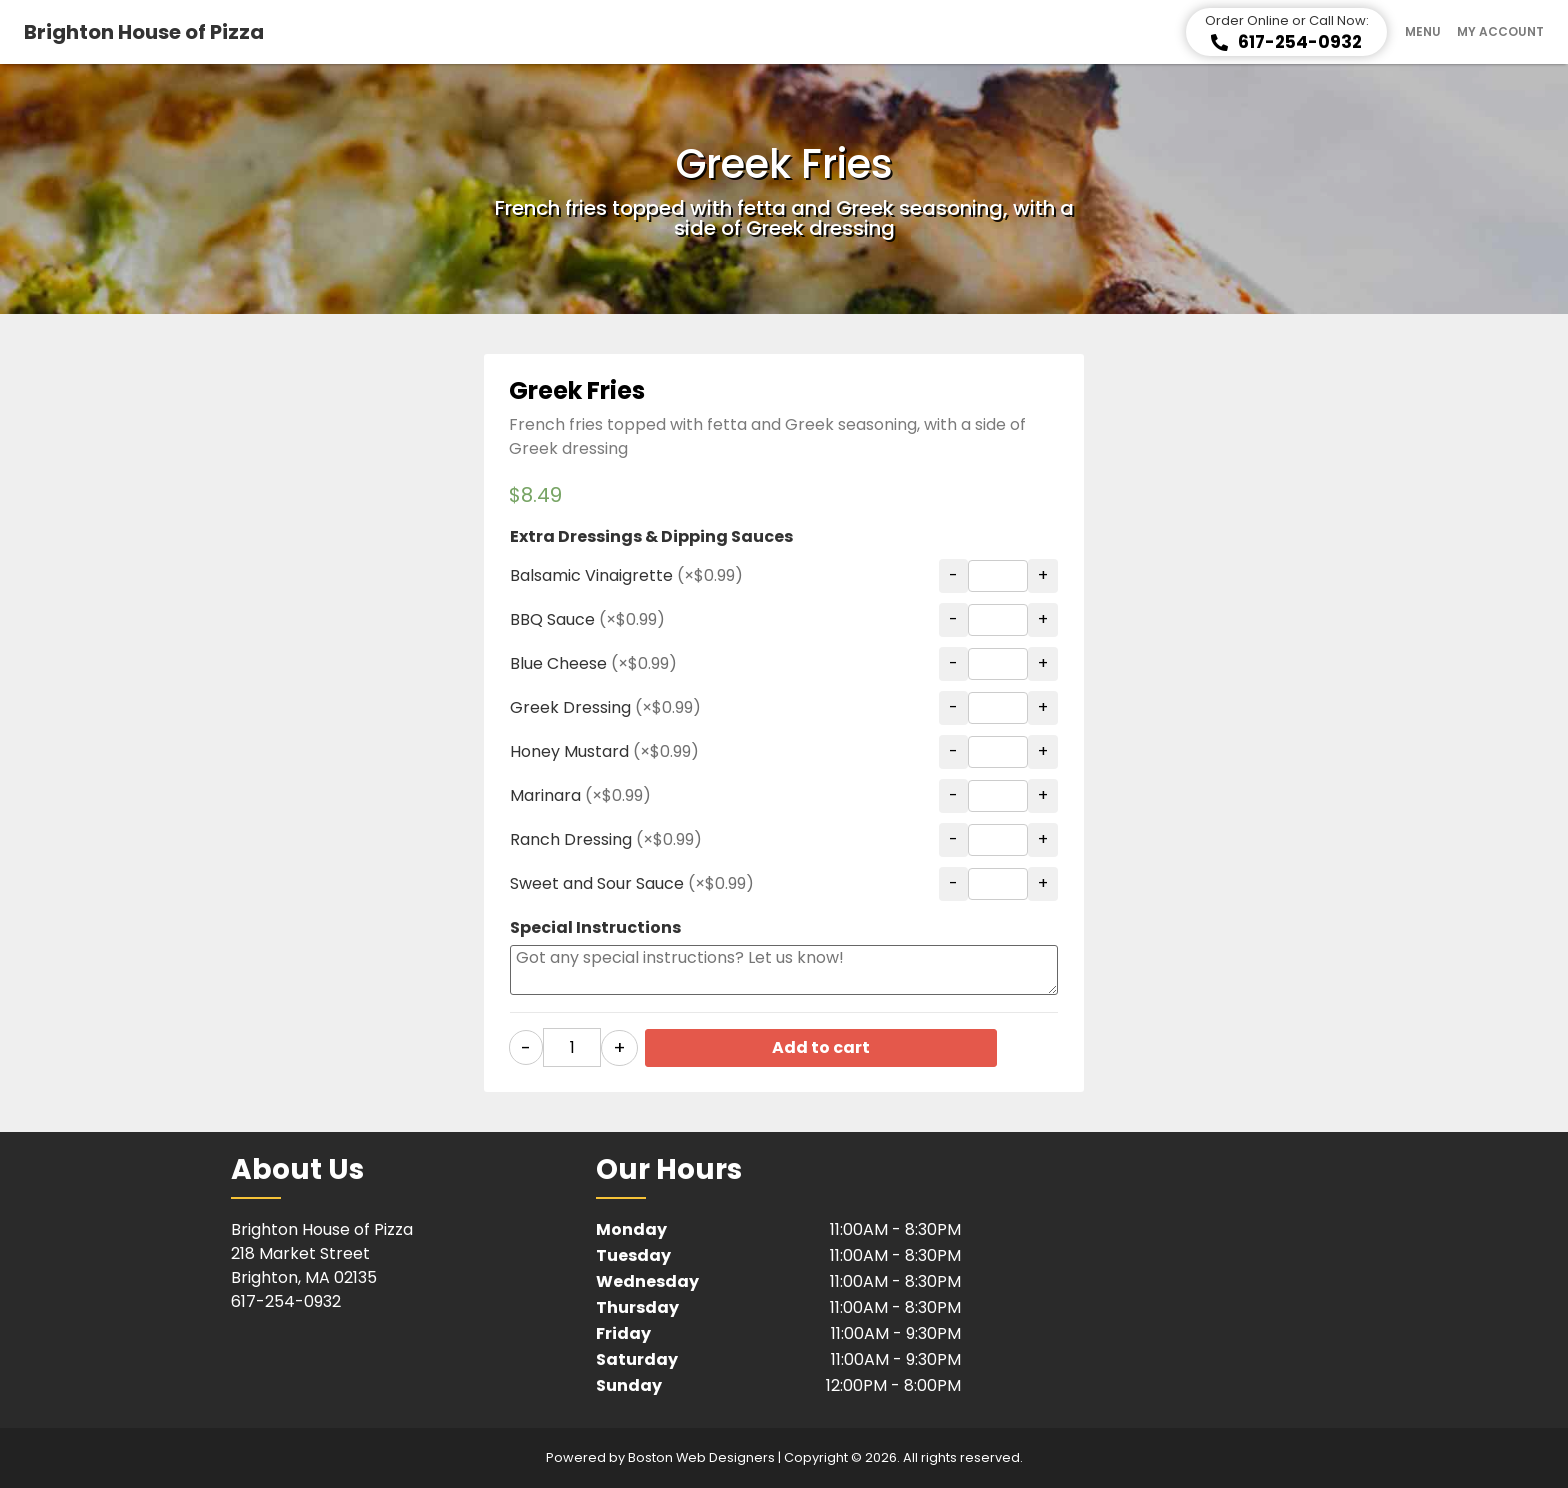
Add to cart (835, 1046)
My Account (1500, 32)
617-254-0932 (286, 1300)
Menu (1423, 32)
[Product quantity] (572, 1047)
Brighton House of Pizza (144, 32)
